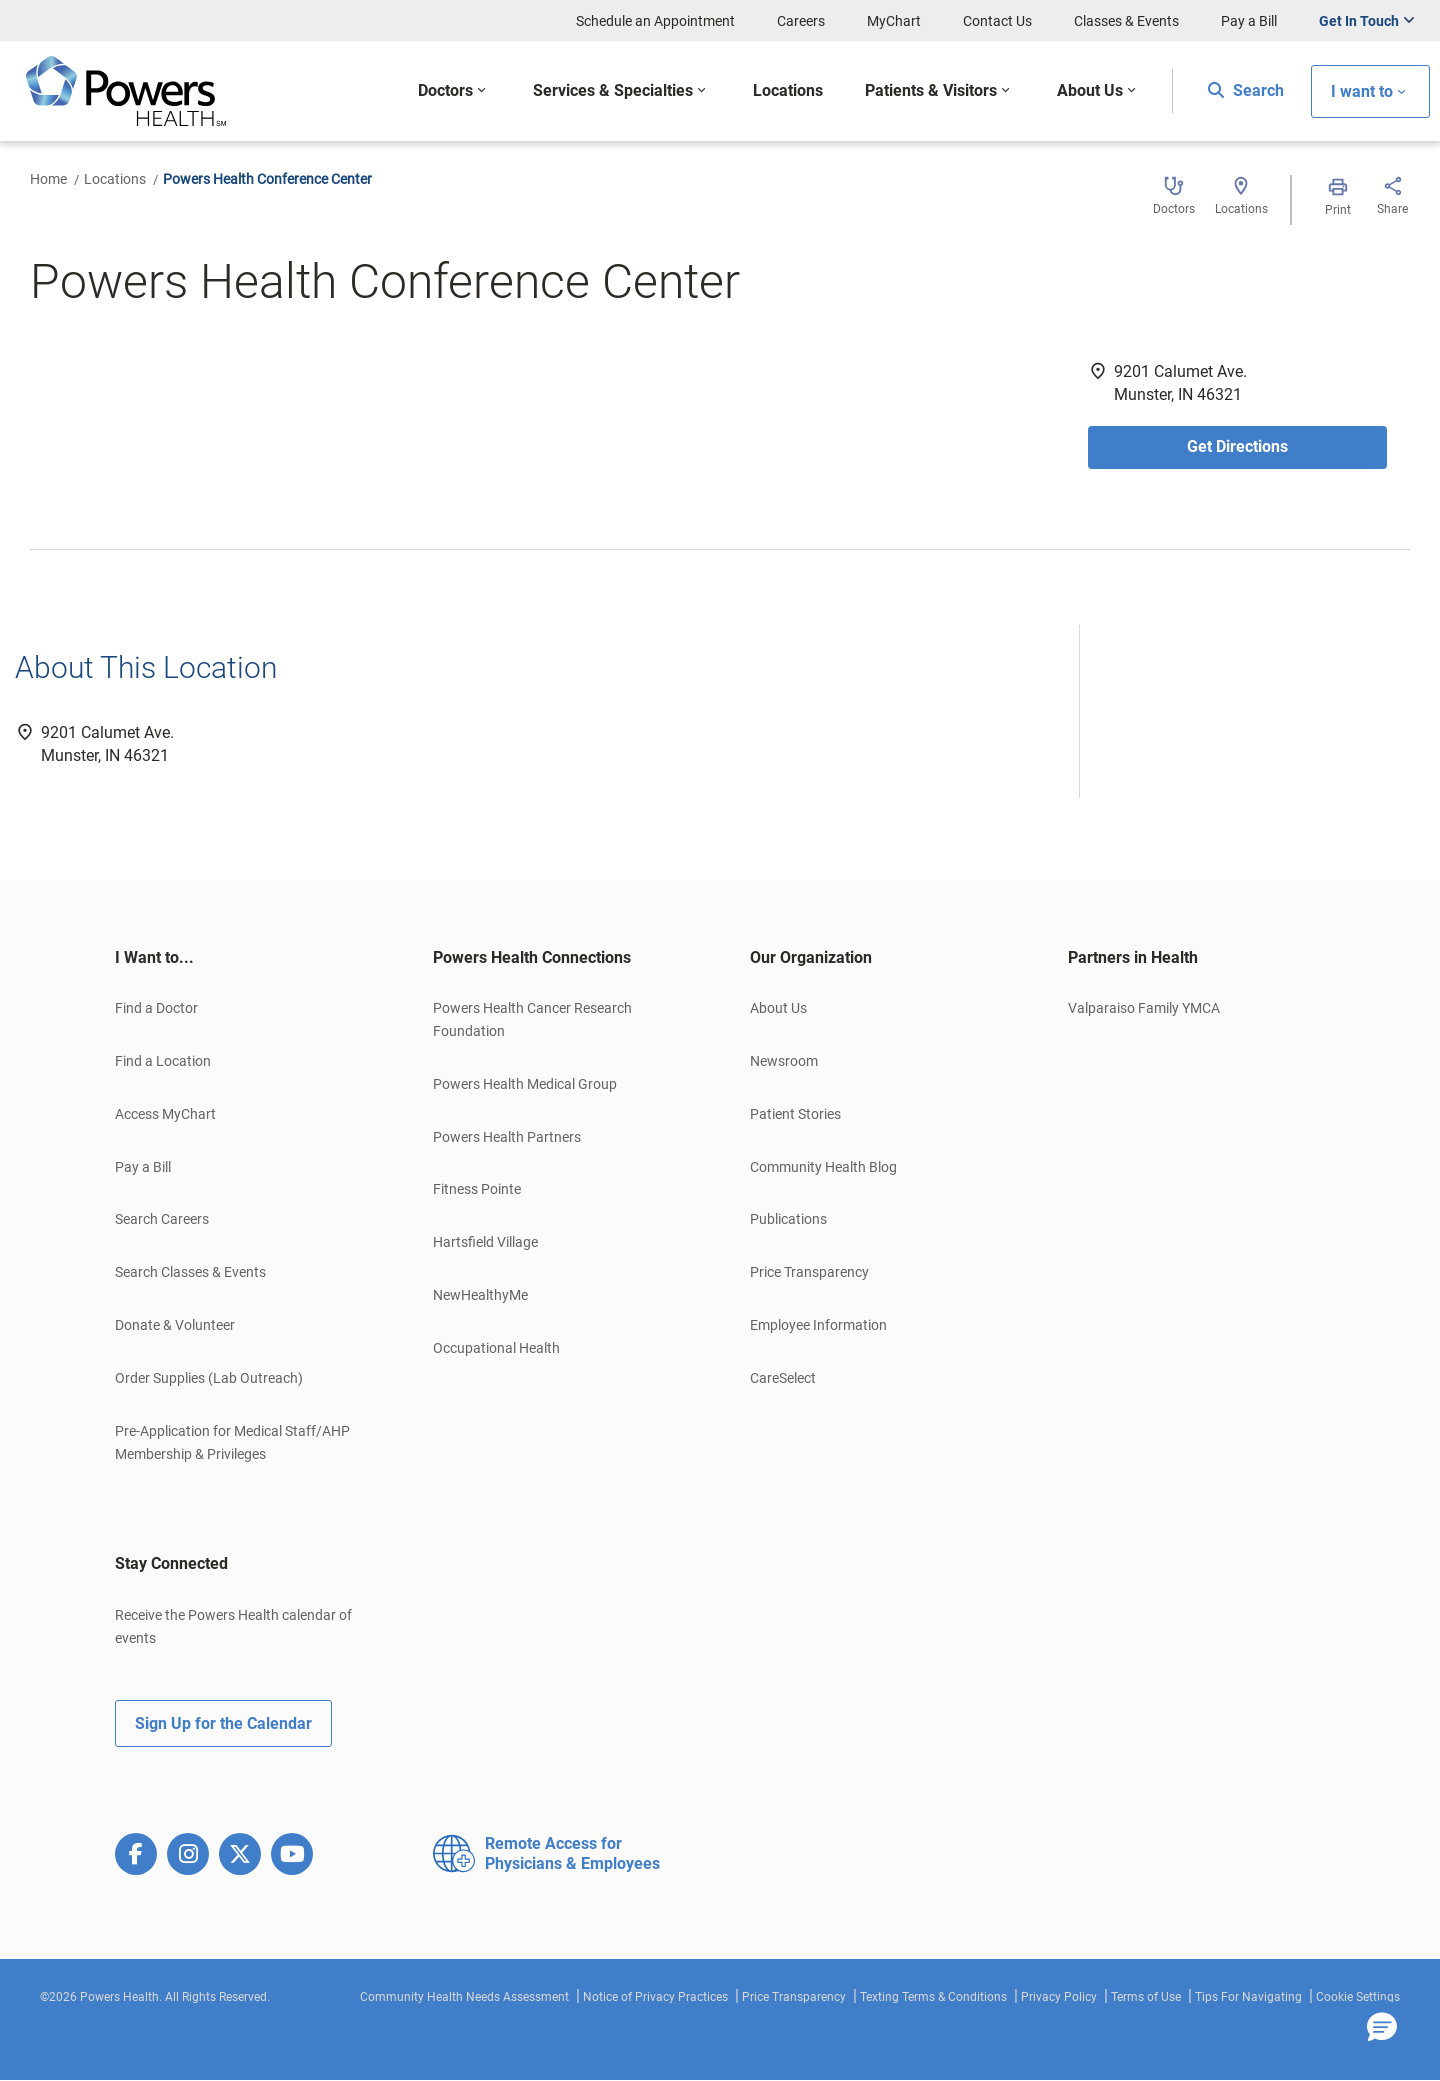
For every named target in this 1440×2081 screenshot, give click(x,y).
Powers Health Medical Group (525, 1084)
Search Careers (162, 1219)
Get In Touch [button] (1359, 21)
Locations (115, 179)
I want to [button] (1362, 91)
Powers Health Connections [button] (532, 957)
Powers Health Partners (507, 1137)
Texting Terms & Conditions (933, 1997)
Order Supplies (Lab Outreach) (209, 1378)
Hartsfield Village (485, 1242)
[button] (1382, 2028)
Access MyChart (165, 1114)
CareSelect (783, 1378)
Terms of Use (1146, 1997)
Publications (788, 1219)
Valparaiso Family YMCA (1144, 1008)
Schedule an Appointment (655, 21)
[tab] (244, 958)
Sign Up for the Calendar (223, 1723)
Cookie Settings (1358, 1997)
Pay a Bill (1249, 21)
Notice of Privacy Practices (655, 1997)
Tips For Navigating (1248, 1997)
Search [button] (1246, 90)
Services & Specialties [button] (613, 90)
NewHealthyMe (480, 1295)
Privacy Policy (1059, 1997)
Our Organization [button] (811, 957)
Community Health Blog (823, 1167)
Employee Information (818, 1325)
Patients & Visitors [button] (931, 90)
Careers (801, 21)
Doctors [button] (445, 90)
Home (48, 179)
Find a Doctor (156, 1008)
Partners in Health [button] (1133, 957)
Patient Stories (795, 1114)
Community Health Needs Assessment (464, 1997)
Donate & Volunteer (175, 1325)
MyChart (894, 21)
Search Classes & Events (190, 1272)
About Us (778, 1008)
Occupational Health (496, 1348)
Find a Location (163, 1061)
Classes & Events (1126, 21)
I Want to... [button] (154, 957)
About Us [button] (1090, 90)
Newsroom (784, 1061)
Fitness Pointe (477, 1189)
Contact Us (997, 21)
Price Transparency (809, 1272)
